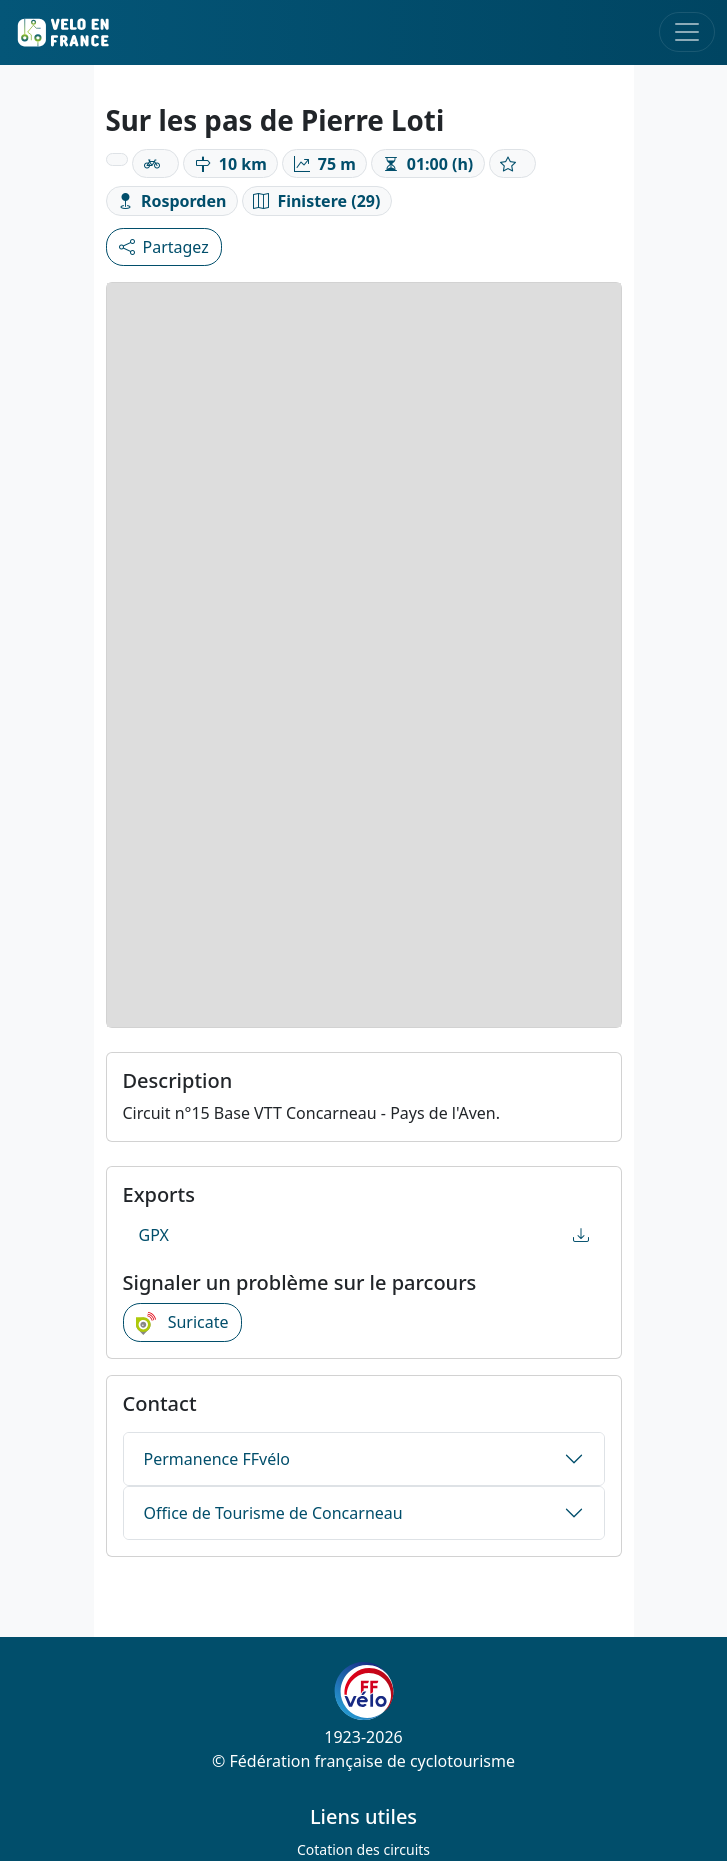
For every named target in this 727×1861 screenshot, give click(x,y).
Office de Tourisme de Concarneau (273, 1513)
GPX (364, 1235)
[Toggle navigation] (687, 32)
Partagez (164, 247)
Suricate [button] (182, 1323)
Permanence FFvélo (217, 1459)
